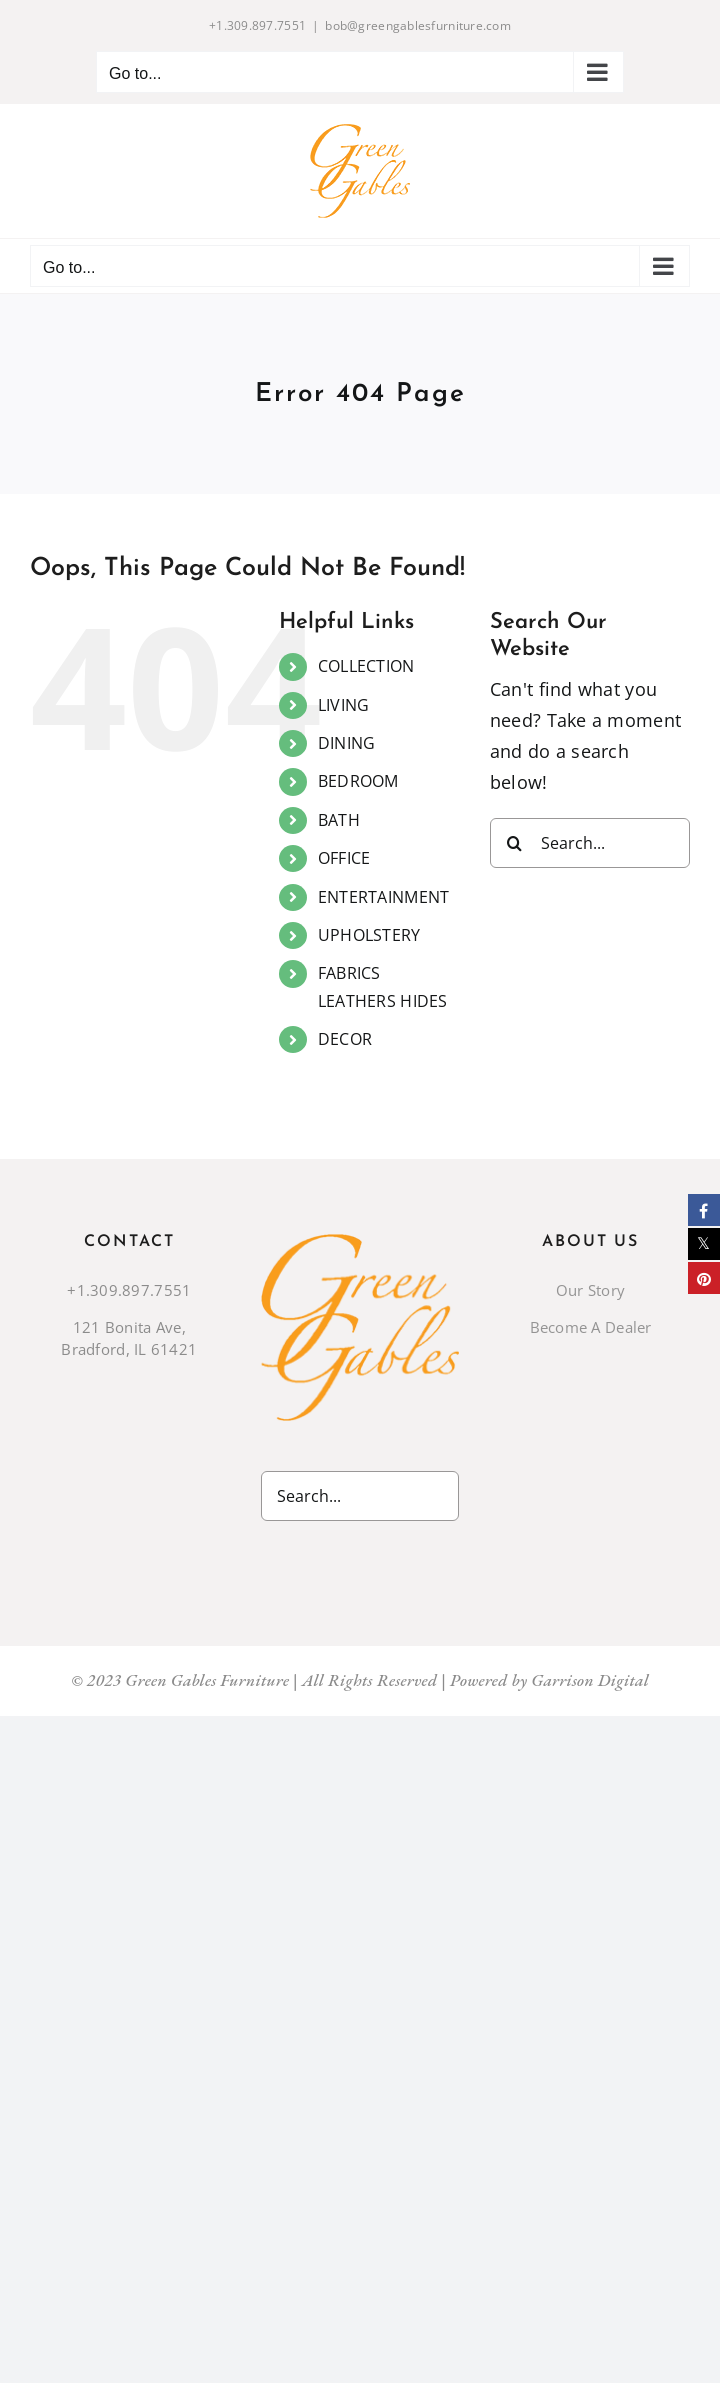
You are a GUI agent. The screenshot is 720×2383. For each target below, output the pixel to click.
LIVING (344, 705)
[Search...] (590, 843)
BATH (339, 820)
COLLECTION (366, 666)
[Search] (515, 843)
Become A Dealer (591, 1327)
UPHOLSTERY (369, 935)
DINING (347, 743)
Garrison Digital (590, 1680)
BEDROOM (358, 781)
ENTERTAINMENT (384, 897)
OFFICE (344, 858)
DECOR (345, 1039)
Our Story (590, 1290)
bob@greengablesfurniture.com (418, 25)
